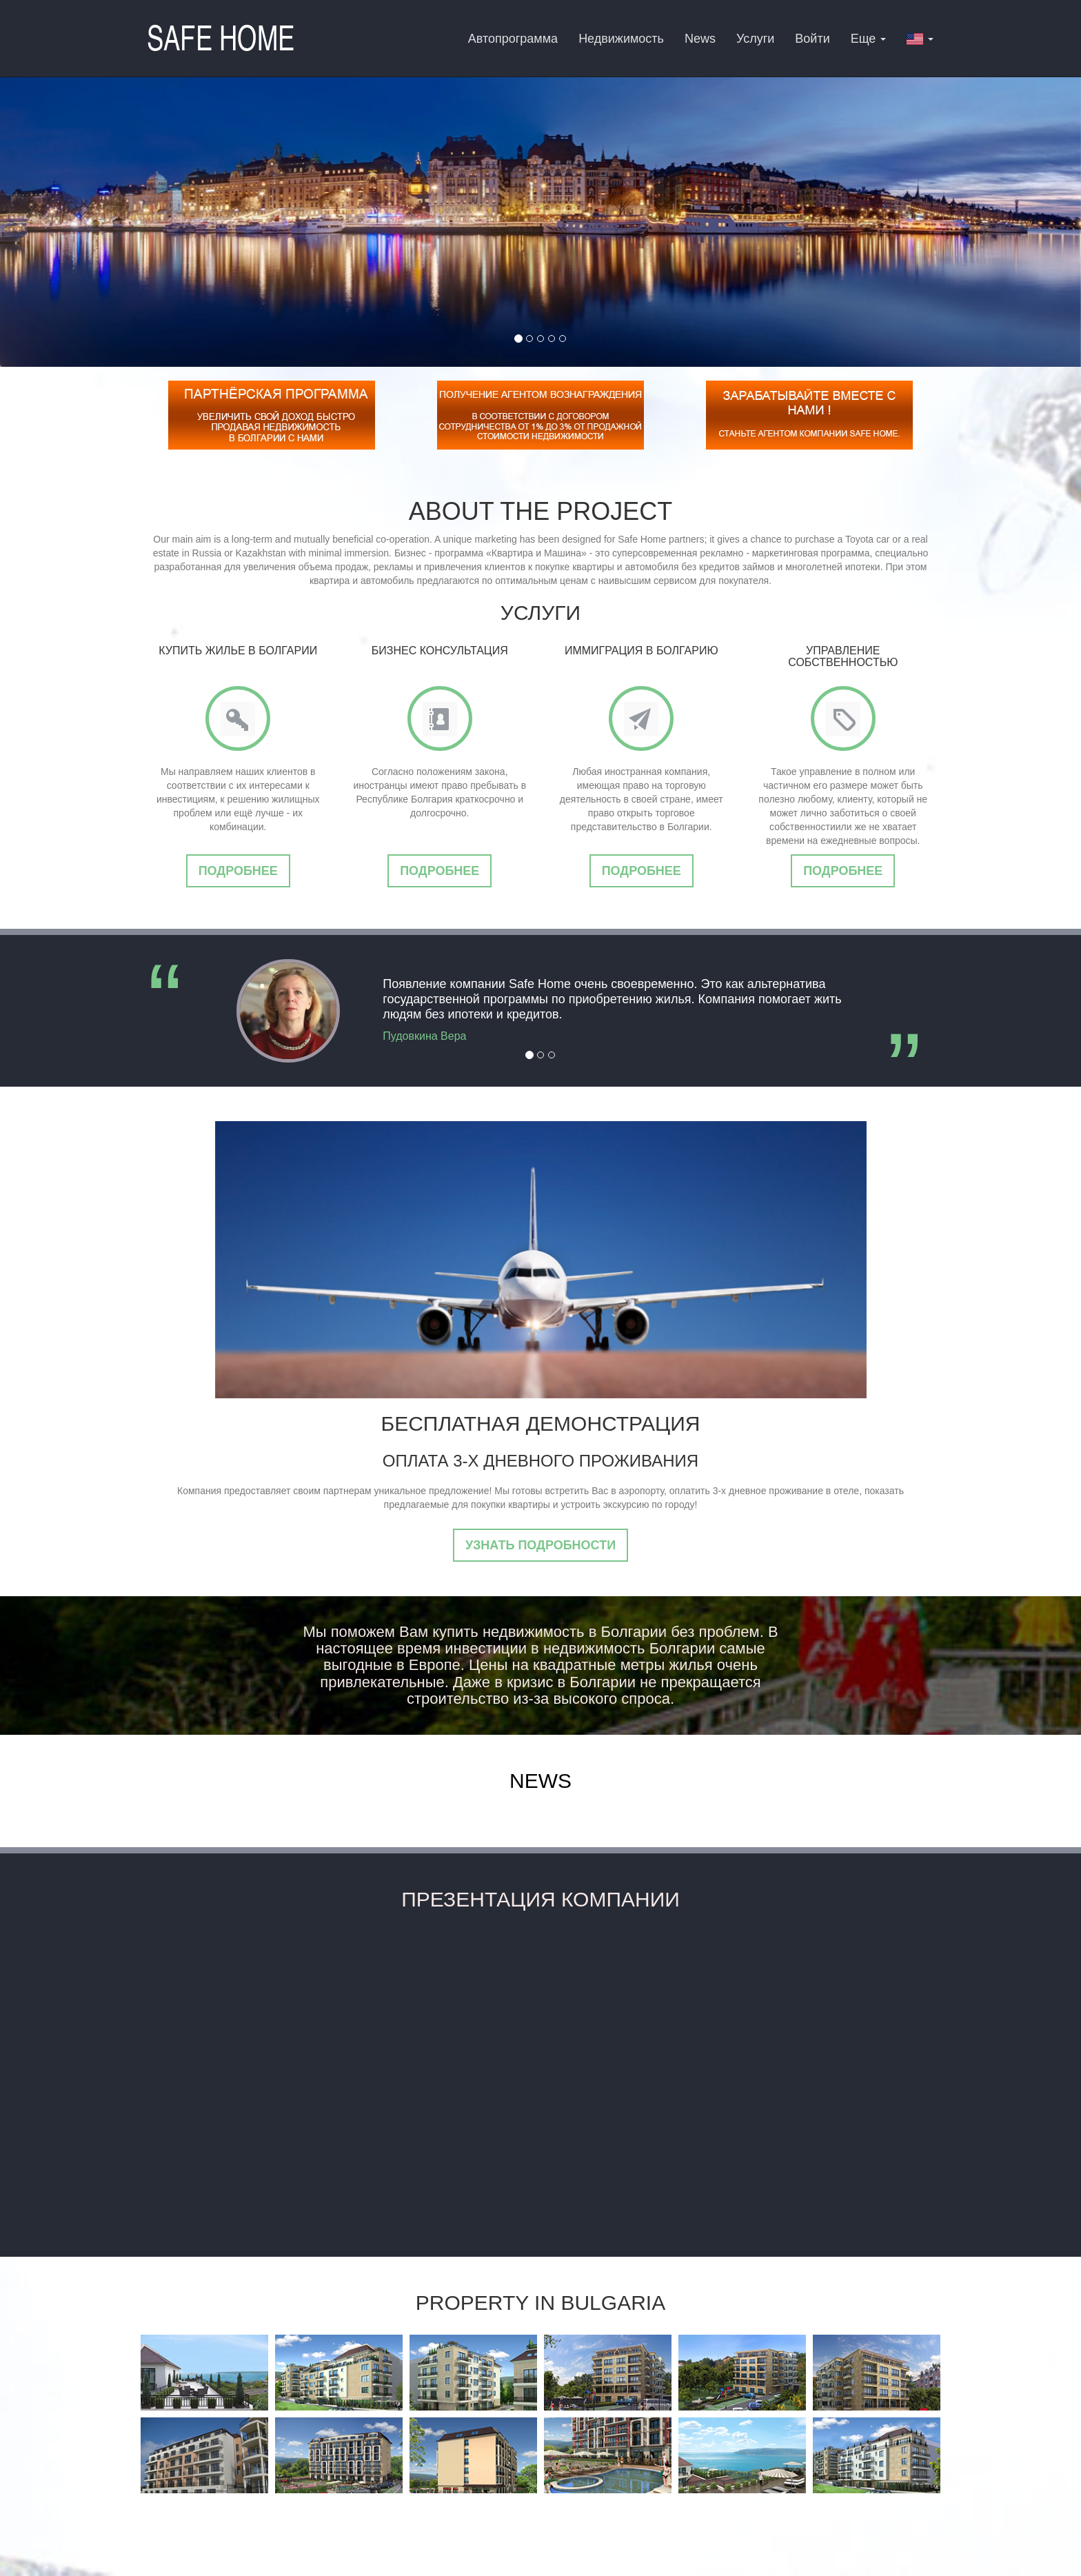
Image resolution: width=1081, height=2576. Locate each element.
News (700, 39)
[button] (920, 38)
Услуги (755, 39)
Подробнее (238, 871)
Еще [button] (869, 39)
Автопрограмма (513, 39)
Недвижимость (621, 39)
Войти (812, 39)
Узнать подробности (540, 1545)
